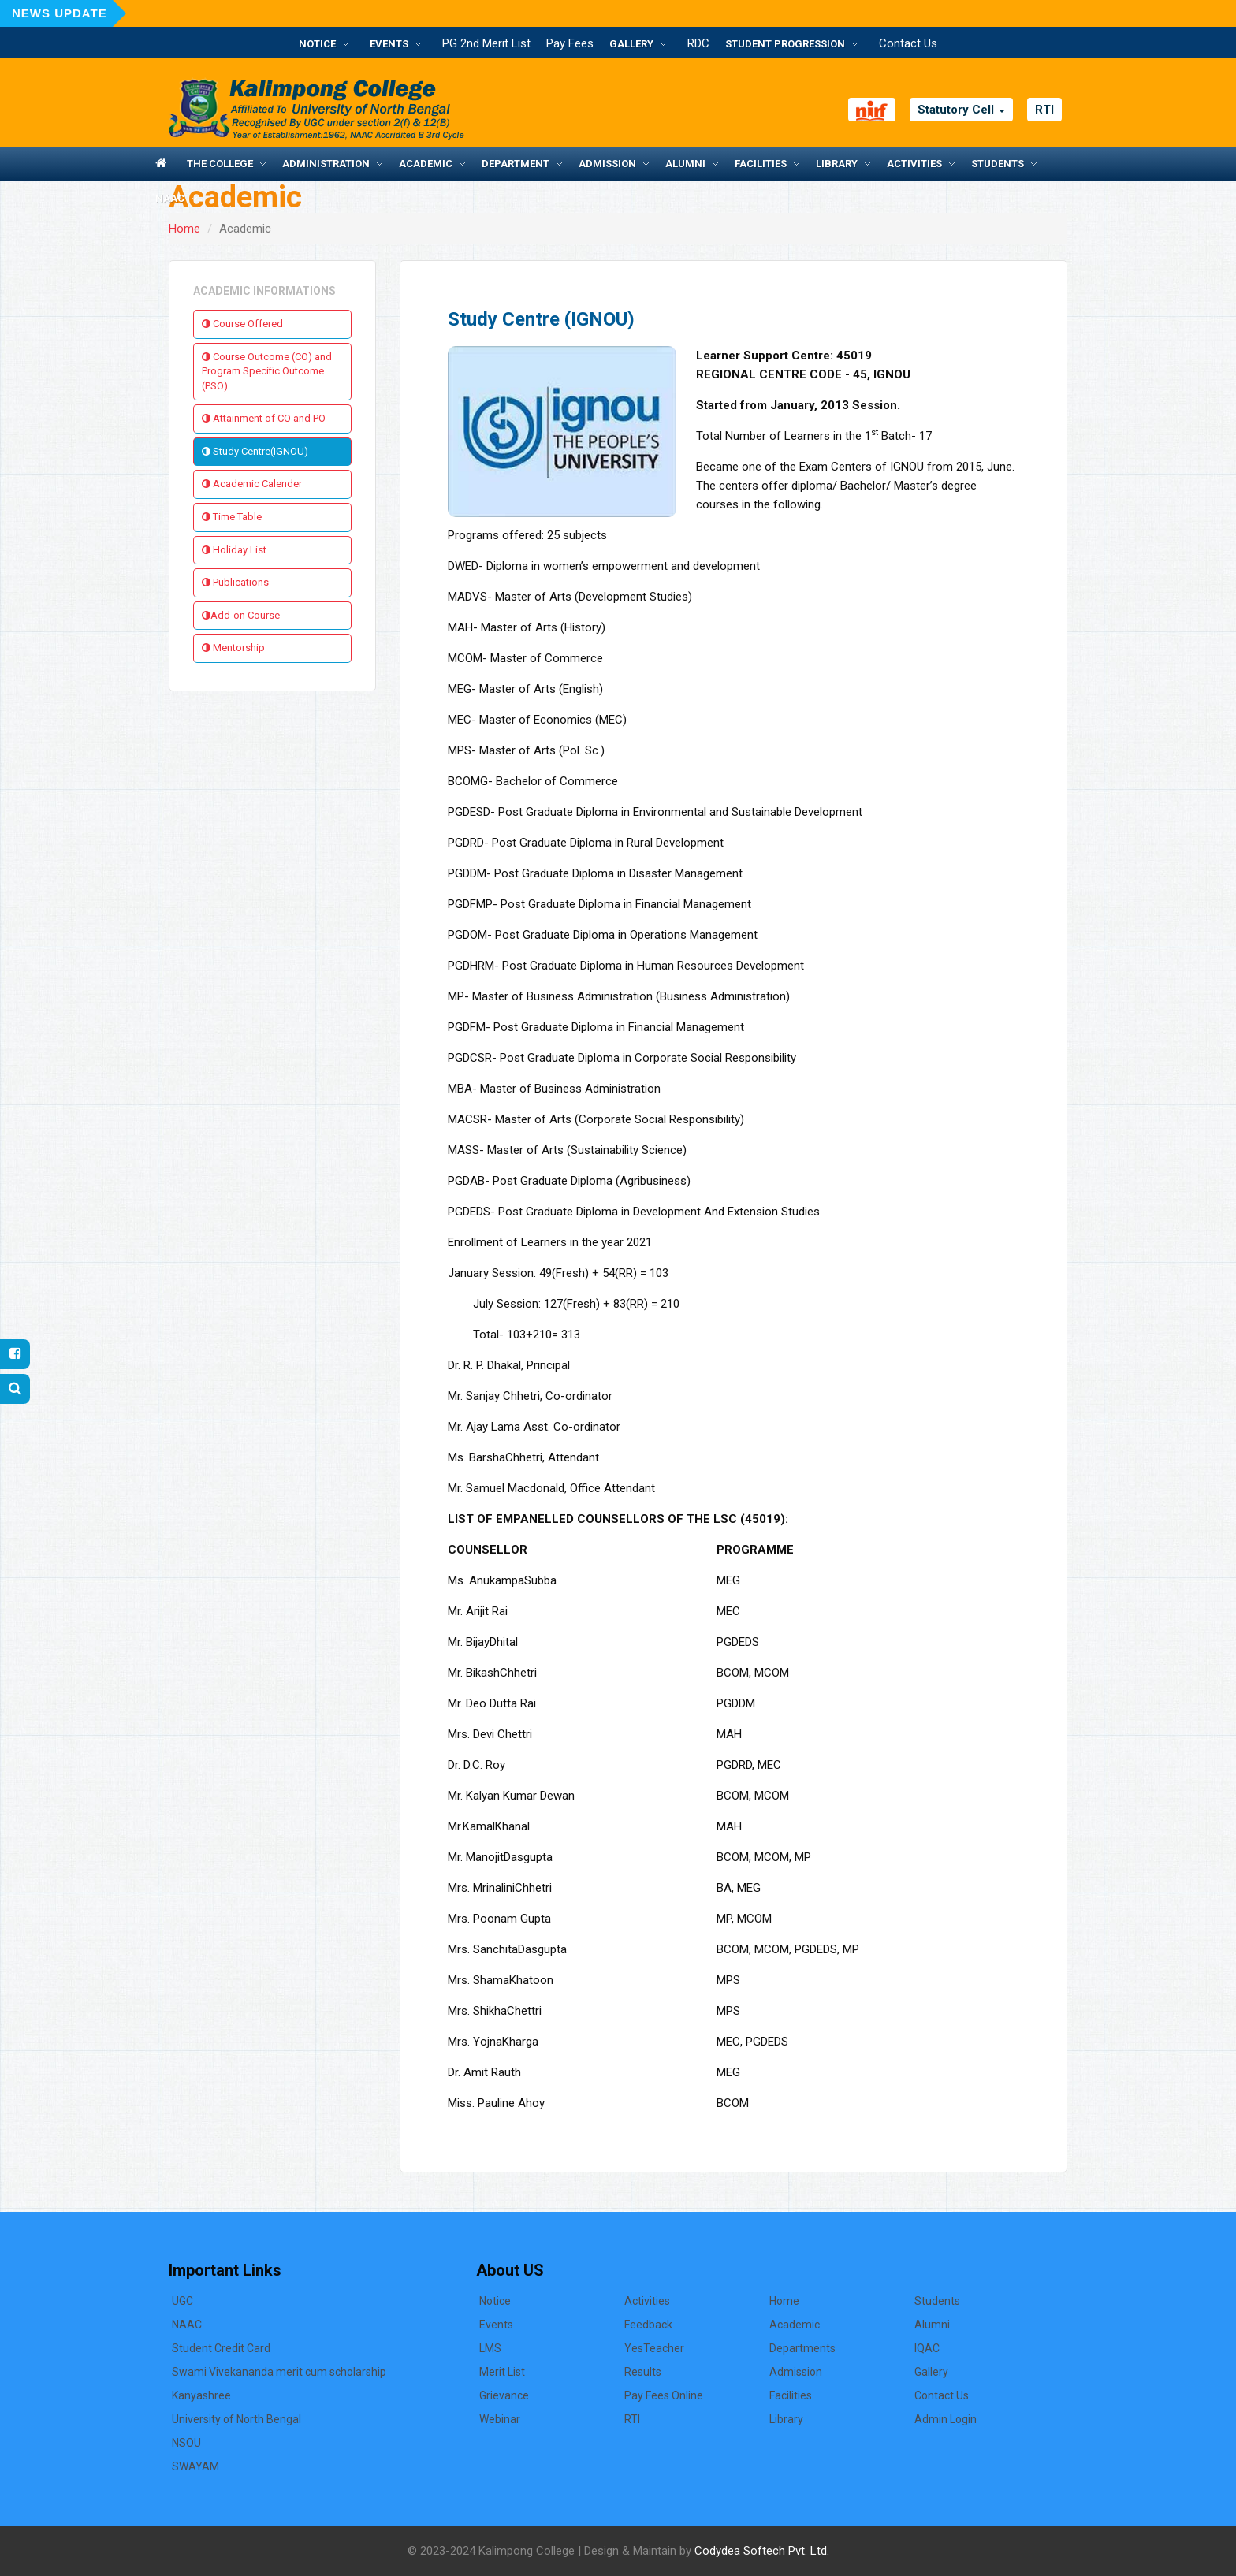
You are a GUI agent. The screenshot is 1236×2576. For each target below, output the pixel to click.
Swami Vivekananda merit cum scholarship (279, 2372)
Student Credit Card (221, 2348)
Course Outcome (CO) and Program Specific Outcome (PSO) (267, 371)
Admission (607, 163)
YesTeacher (654, 2348)
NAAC (169, 198)
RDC (698, 43)
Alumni (685, 163)
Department (515, 163)
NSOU (186, 2442)
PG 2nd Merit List (486, 43)
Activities (914, 163)
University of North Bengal (236, 2419)
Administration (326, 163)
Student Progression (785, 44)
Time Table (232, 517)
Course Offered (242, 323)
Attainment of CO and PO (264, 418)
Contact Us (908, 43)
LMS (490, 2348)
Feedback (648, 2324)
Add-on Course (241, 615)
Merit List (502, 2372)
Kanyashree (201, 2395)
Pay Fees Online (663, 2395)
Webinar (499, 2419)
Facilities (761, 163)
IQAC (927, 2348)
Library (837, 163)
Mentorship (233, 647)
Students (997, 163)
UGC (182, 2301)
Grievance (504, 2395)
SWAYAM (195, 2466)
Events (389, 44)
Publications (235, 582)
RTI (1044, 109)
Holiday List (234, 550)
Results (642, 2372)
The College (220, 163)
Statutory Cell (961, 109)
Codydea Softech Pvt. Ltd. (761, 2551)
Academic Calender (252, 484)
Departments (802, 2348)
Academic (425, 163)
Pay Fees (570, 43)
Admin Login (945, 2419)
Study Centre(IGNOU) (255, 451)
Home (184, 228)
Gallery (631, 44)
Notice (317, 44)
